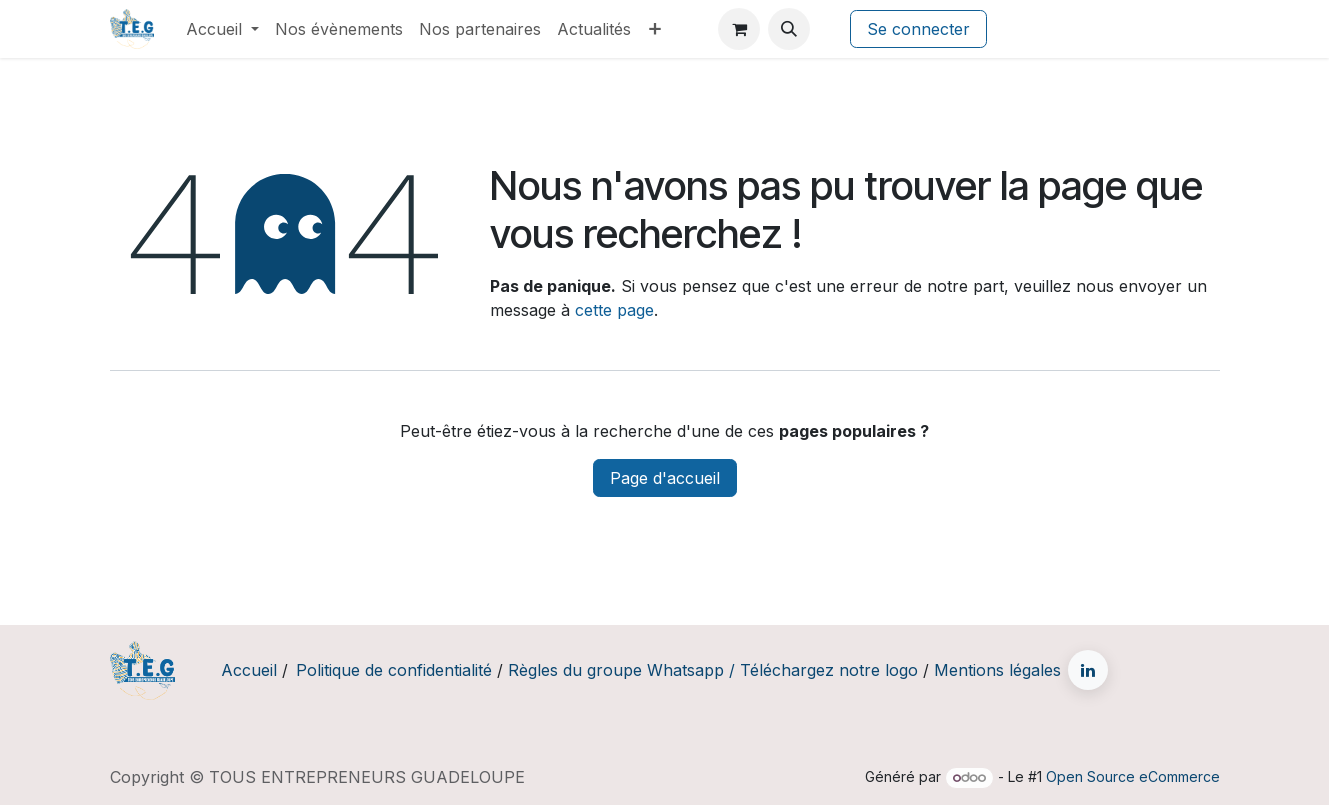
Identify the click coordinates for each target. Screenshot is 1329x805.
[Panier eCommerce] (739, 29)
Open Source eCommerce (1133, 776)
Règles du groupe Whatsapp (616, 670)
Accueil (249, 670)
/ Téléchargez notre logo (823, 670)
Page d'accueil (665, 478)
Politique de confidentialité (394, 670)
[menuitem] (222, 29)
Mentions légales (997, 670)
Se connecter (918, 29)
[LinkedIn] (1088, 670)
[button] (789, 29)
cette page (614, 310)
